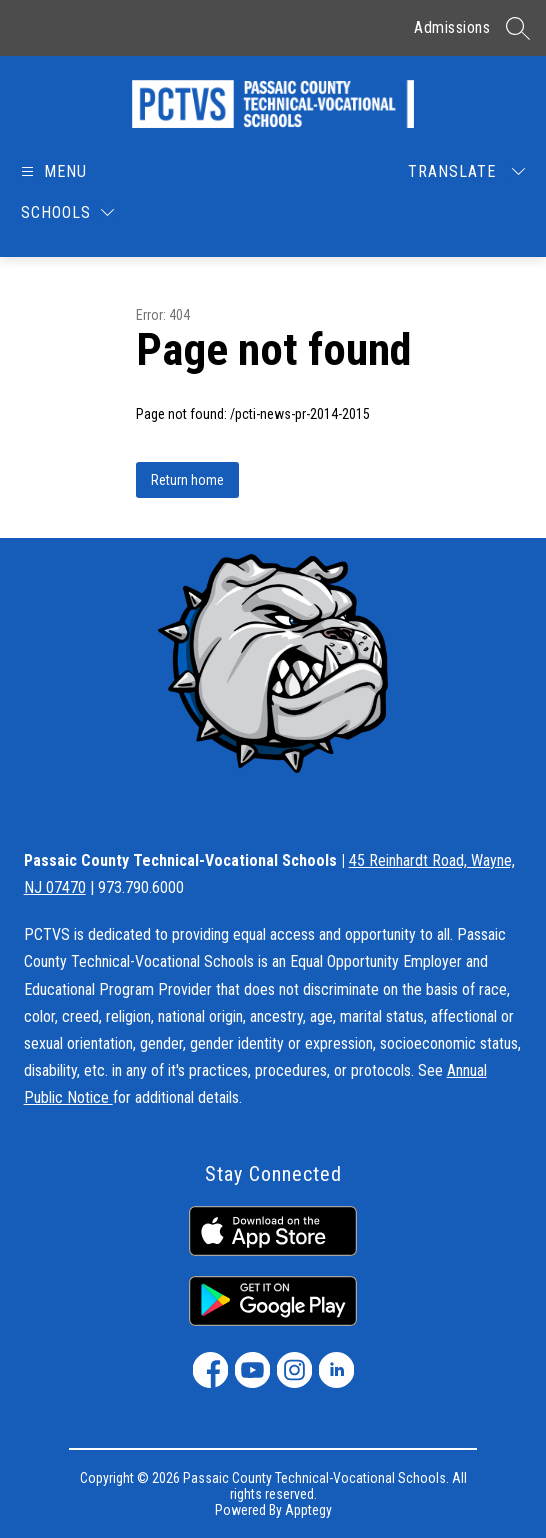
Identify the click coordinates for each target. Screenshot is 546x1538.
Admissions (452, 27)
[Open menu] (52, 171)
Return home (187, 480)
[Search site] (518, 28)
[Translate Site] (466, 171)
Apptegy (308, 1510)
